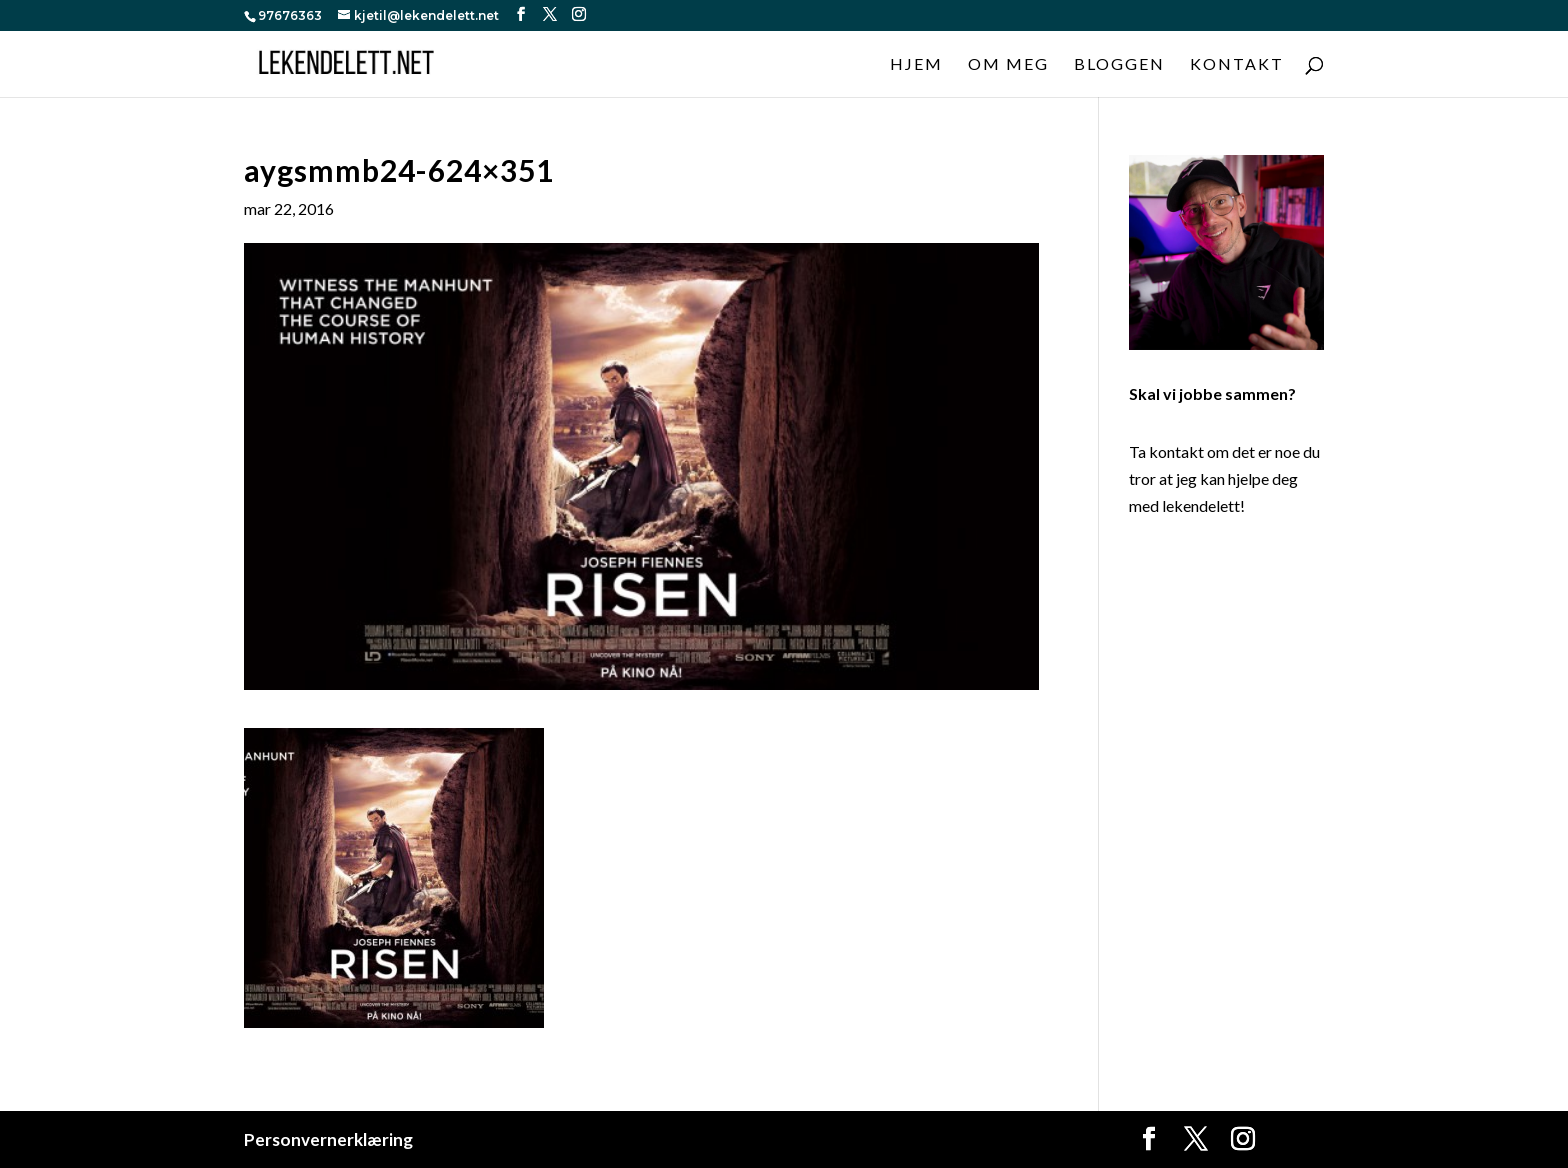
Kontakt (1237, 65)
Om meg (1008, 65)
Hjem (916, 65)
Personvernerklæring (328, 1139)
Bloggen (1119, 65)
